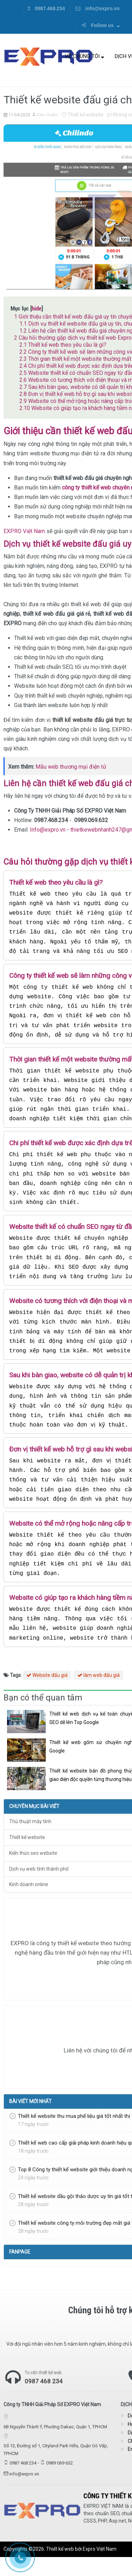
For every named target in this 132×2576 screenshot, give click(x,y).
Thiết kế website (82, 114)
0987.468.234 (46, 8)
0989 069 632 (59, 2482)
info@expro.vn (97, 8)
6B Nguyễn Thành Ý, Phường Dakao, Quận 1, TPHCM (55, 2445)
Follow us (100, 25)
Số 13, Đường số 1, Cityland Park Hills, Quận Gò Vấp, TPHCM (56, 2468)
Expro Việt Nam (100, 2568)
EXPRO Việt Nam (24, 531)
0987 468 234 (44, 2400)
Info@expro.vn (47, 829)
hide (37, 308)
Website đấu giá (47, 1694)
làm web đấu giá (98, 1694)
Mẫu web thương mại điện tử (71, 766)
